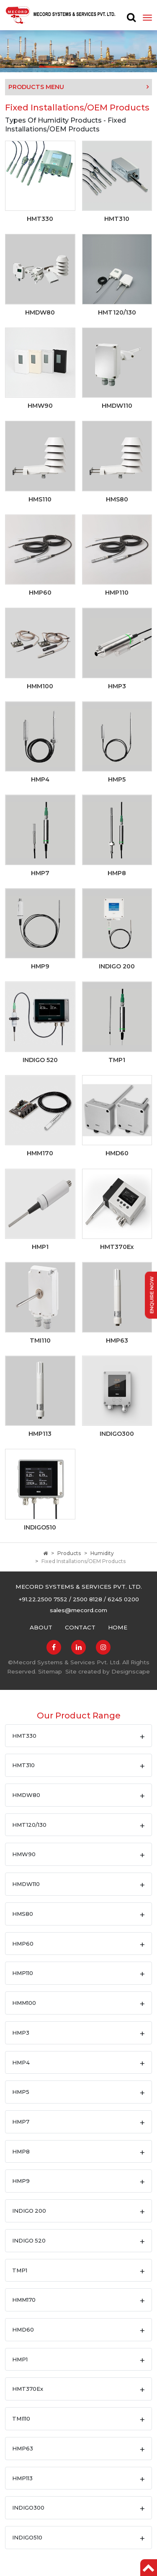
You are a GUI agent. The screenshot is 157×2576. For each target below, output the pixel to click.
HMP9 (21, 2180)
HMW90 (24, 1854)
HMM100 (24, 2002)
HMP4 (21, 2062)
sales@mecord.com (78, 1610)
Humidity (102, 1553)
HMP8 (21, 2151)
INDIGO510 (27, 2537)
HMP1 (20, 2359)
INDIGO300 (28, 2507)
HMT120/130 (29, 1824)
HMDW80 (26, 1795)
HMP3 (20, 2032)
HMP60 (22, 1943)
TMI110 (21, 2418)
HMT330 (24, 1735)
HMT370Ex (27, 2388)
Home (117, 1627)
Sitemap (50, 1671)
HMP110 (22, 1973)
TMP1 (19, 2270)
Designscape (130, 1671)
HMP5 (20, 2091)
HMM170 (24, 2299)
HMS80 (22, 1913)
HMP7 (20, 2121)
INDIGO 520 (29, 2240)
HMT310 (23, 1765)
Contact (80, 1627)
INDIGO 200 (29, 2210)
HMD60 (23, 2329)
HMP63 (22, 2448)
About (41, 1627)
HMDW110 (26, 1884)
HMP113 (22, 2478)
